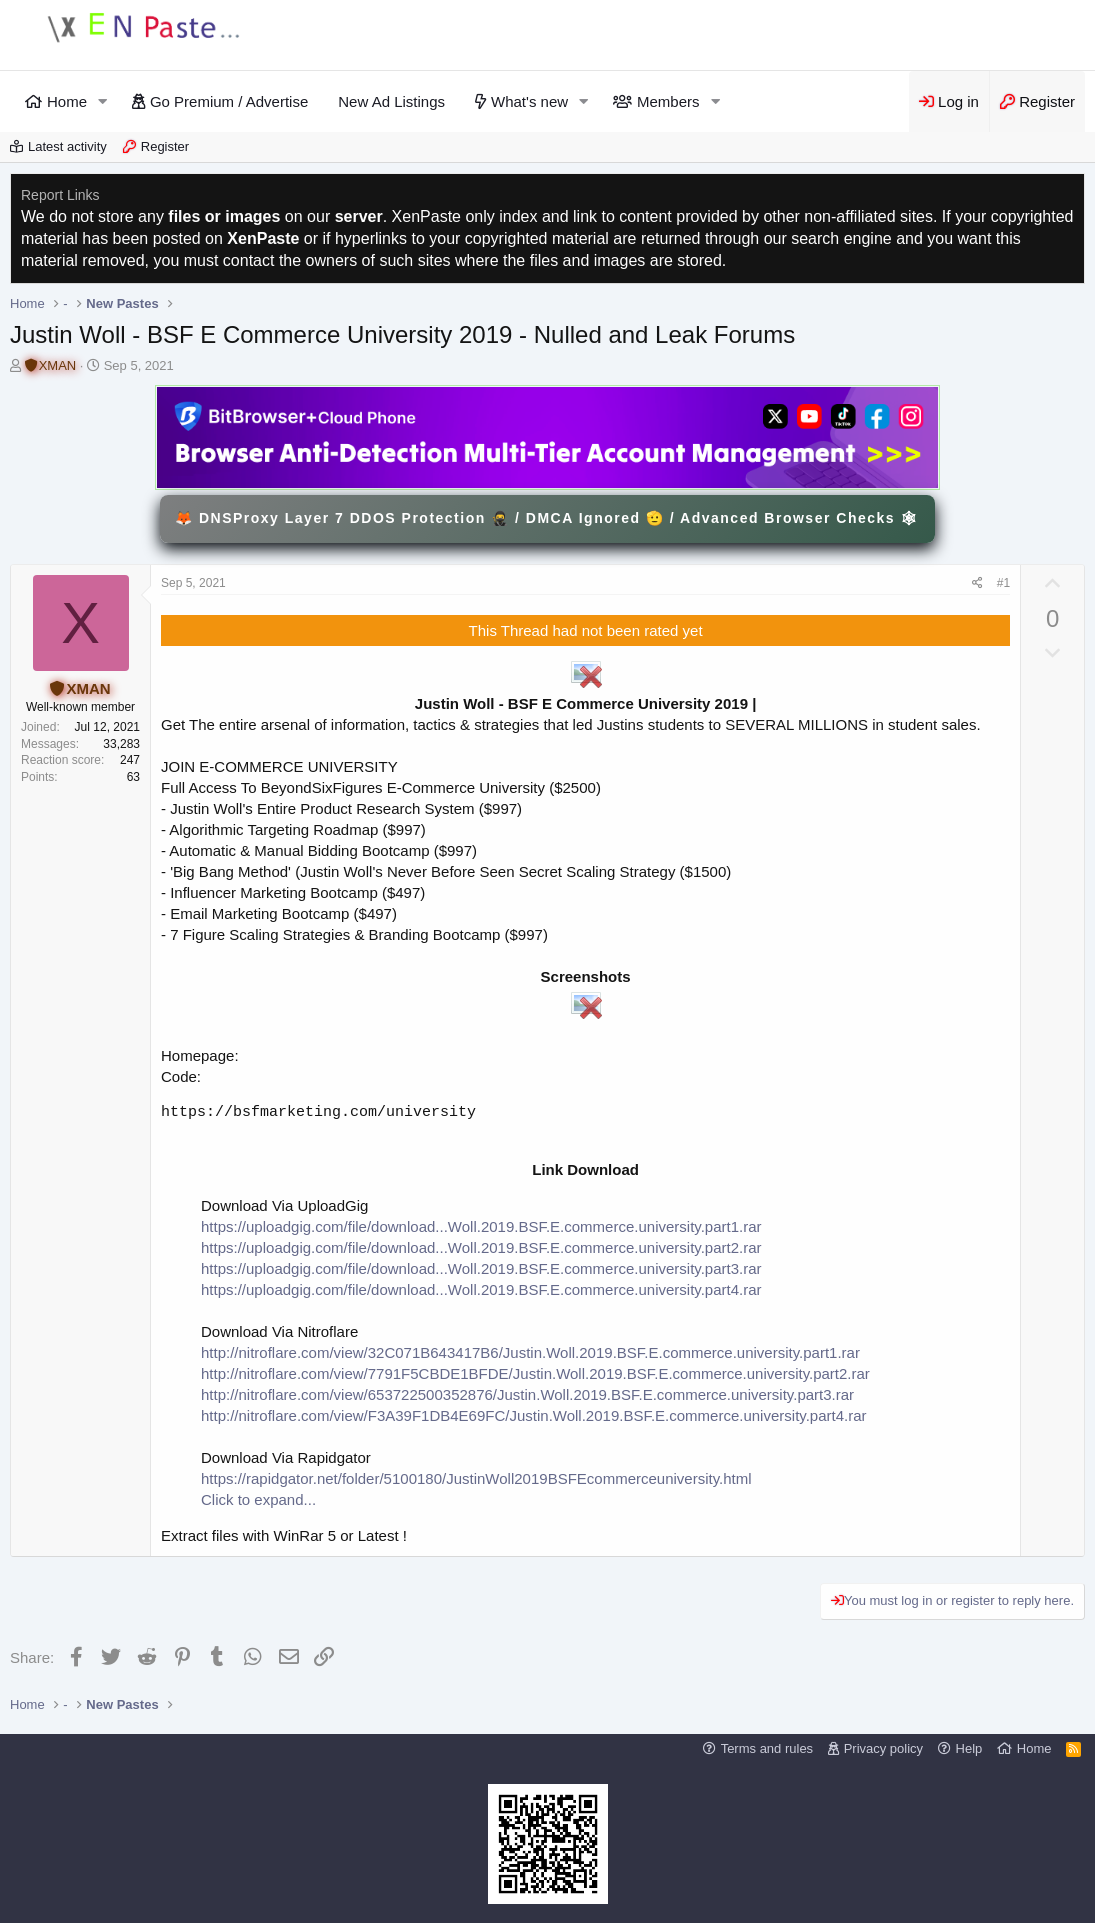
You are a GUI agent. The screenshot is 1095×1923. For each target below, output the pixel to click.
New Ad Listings (391, 101)
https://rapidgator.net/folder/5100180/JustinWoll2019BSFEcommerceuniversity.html (476, 1478)
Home (67, 101)
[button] (103, 101)
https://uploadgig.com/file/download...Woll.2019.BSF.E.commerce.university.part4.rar (481, 1289)
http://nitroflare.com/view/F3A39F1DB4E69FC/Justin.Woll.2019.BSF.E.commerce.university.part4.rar (534, 1415)
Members (668, 101)
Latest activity (67, 146)
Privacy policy (883, 1748)
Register (165, 146)
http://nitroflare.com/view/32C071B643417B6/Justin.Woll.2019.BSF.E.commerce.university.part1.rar (530, 1352)
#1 (1003, 583)
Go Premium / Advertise (229, 101)
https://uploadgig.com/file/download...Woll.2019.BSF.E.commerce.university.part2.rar (481, 1247)
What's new (529, 101)
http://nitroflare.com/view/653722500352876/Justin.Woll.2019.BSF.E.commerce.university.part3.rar (527, 1394)
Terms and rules (767, 1748)
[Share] (977, 583)
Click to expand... (258, 1499)
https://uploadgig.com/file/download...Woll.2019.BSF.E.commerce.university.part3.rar (481, 1268)
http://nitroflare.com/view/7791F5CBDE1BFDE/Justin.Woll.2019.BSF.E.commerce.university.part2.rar (535, 1373)
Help (969, 1748)
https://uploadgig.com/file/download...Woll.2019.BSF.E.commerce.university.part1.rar (481, 1226)
